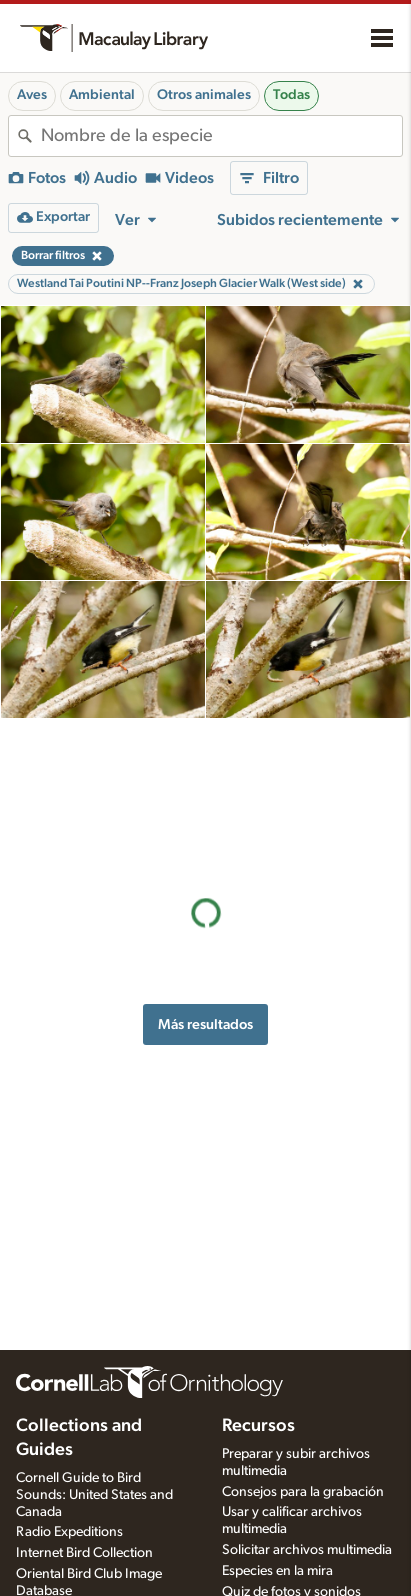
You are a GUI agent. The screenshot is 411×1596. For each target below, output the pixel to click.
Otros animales (204, 95)
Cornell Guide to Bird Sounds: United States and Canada (94, 1495)
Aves (32, 95)
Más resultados (205, 878)
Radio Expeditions (69, 1532)
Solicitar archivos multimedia (307, 1550)
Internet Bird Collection (84, 1553)
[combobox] (221, 136)
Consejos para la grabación (303, 1492)
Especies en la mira (277, 1571)
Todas (291, 95)
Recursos (258, 1426)
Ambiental (102, 95)
